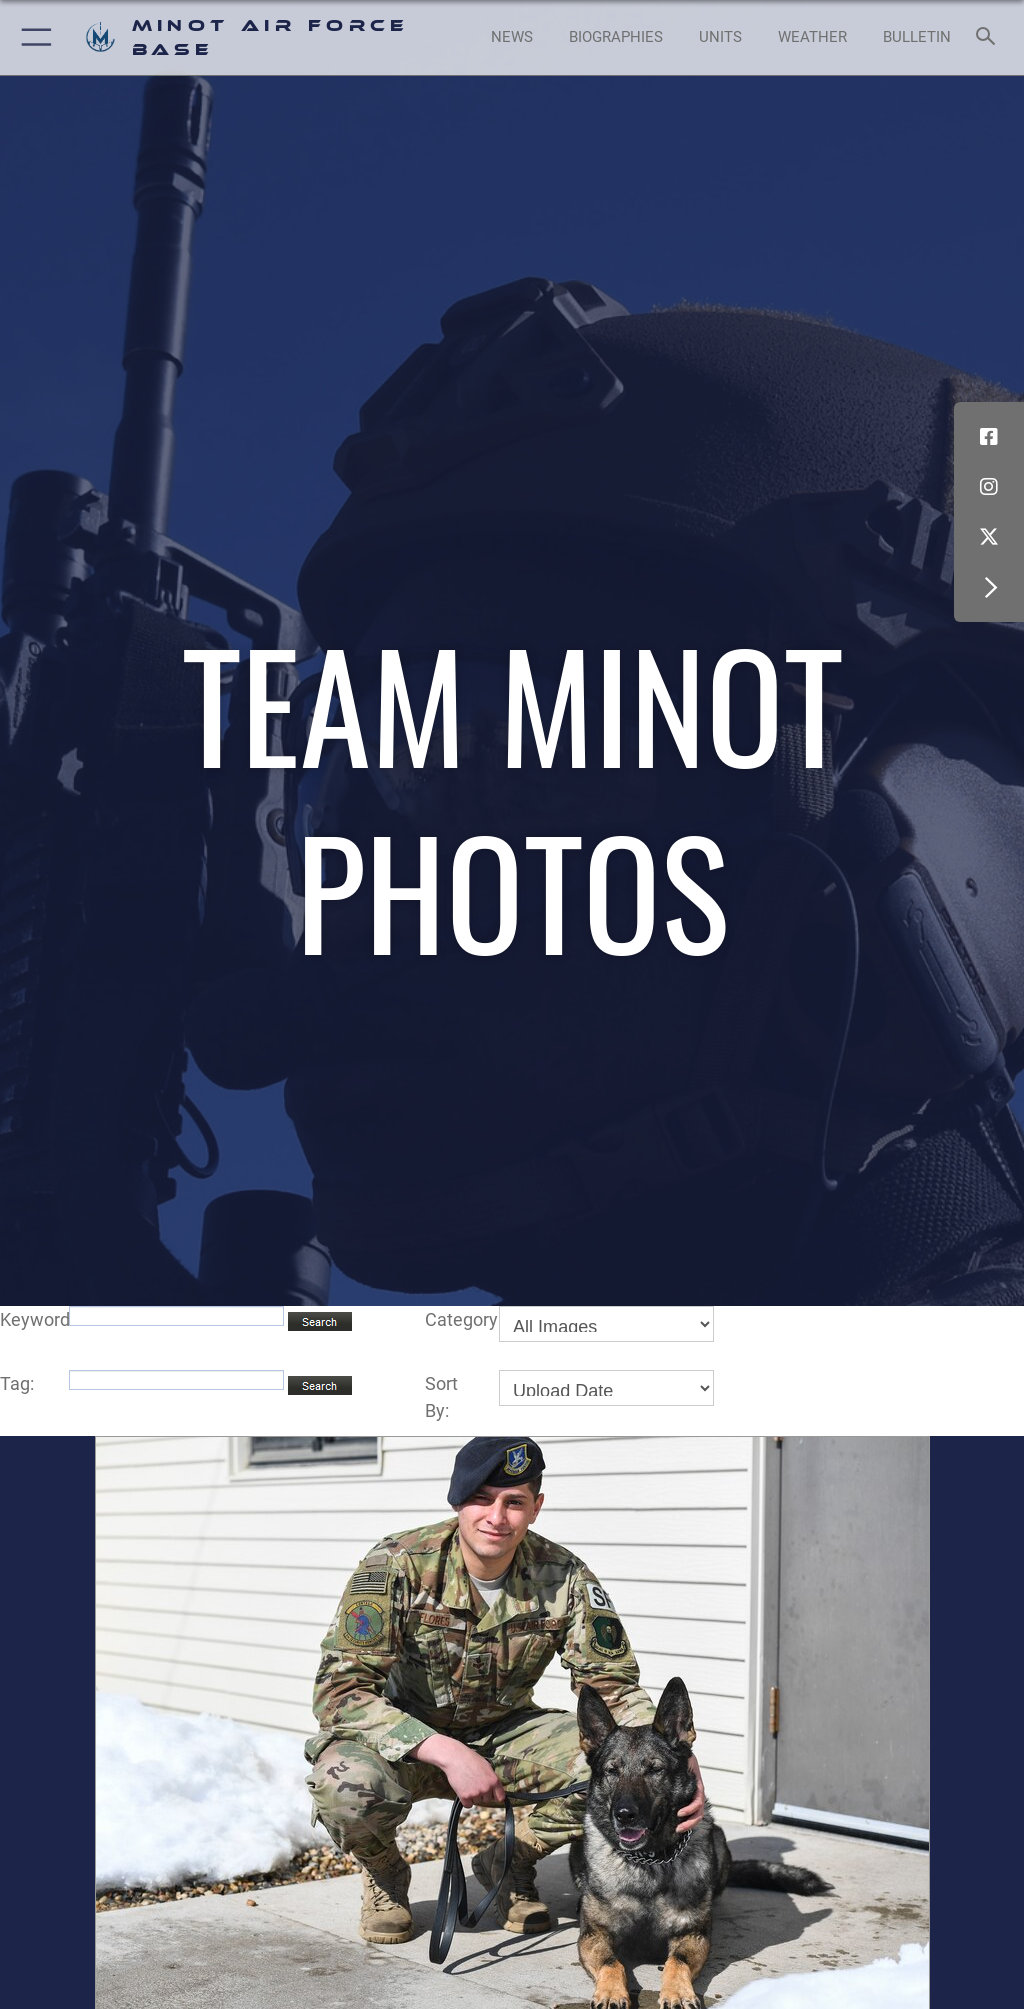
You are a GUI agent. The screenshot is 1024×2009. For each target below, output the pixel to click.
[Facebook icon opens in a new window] (989, 437)
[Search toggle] (989, 37)
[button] (32, 37)
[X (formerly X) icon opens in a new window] (989, 537)
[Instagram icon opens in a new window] (989, 487)
